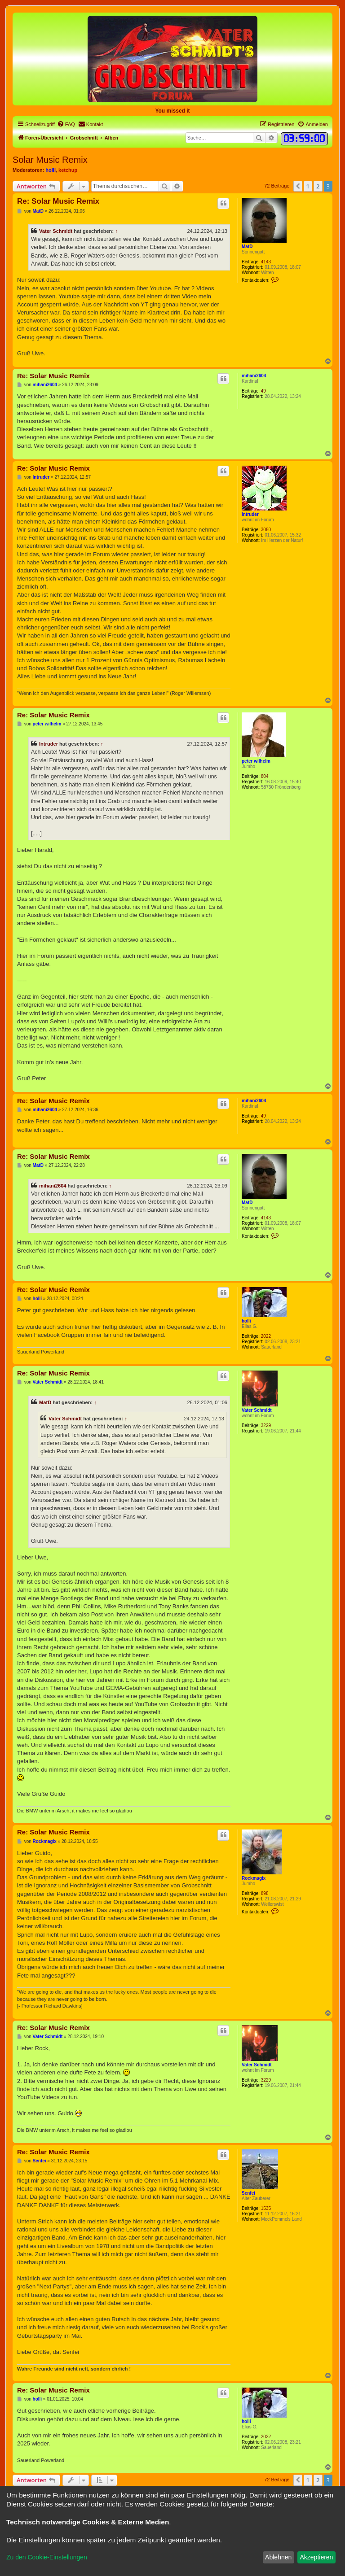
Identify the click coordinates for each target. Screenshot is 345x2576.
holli (50, 170)
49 (263, 391)
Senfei (248, 2193)
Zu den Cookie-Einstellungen (46, 2557)
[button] (297, 186)
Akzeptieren (316, 2557)
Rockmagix (253, 1878)
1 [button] (308, 186)
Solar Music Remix (50, 160)
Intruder (250, 514)
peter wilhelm (256, 761)
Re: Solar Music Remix (58, 201)
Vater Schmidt (55, 231)
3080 (266, 529)
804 (265, 776)
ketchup (67, 170)
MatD (247, 246)
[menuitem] (66, 124)
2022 (266, 1336)
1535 (266, 2208)
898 (265, 1893)
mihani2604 (254, 375)
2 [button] (317, 186)
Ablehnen (278, 2557)
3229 (266, 1425)
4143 (266, 261)
